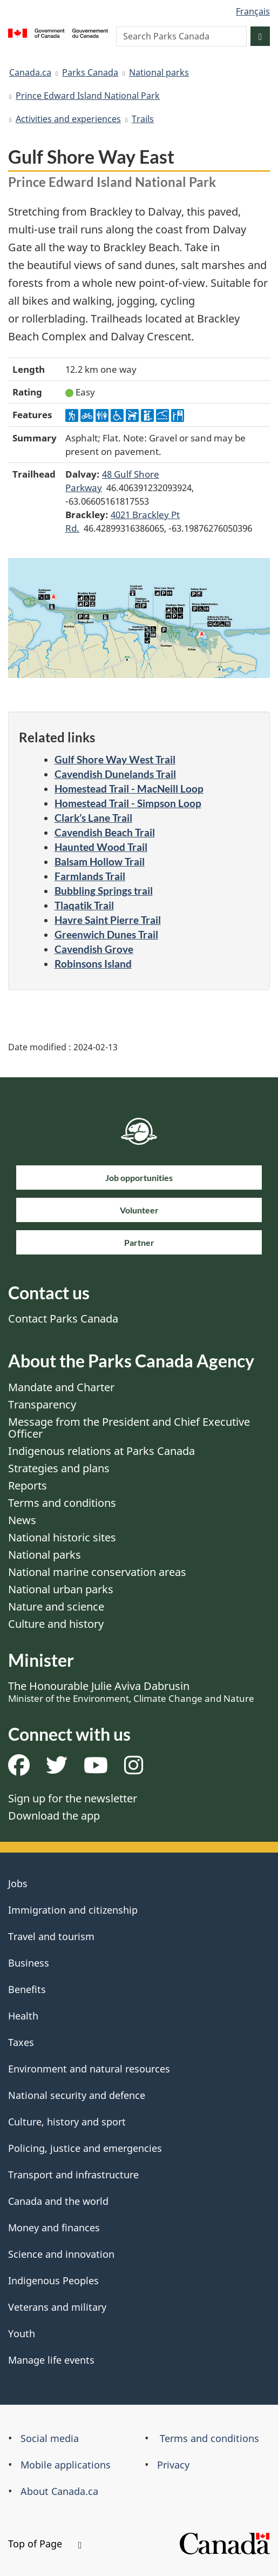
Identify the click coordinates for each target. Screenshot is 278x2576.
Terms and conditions (62, 1502)
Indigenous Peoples (53, 2280)
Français (253, 11)
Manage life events (51, 2359)
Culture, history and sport (67, 2121)
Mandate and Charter (61, 1387)
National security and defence (76, 2095)
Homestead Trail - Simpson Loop (128, 803)
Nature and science (56, 1606)
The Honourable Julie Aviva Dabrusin (131, 1692)
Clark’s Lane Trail (93, 817)
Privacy (173, 2464)
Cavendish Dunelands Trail (115, 774)
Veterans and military (57, 2306)
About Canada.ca (59, 2491)
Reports (27, 1485)
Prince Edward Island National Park (88, 96)
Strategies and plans (59, 1468)
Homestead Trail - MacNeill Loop (129, 788)
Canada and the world (58, 2201)
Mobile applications (66, 2464)
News (22, 1520)
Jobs (18, 1883)
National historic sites (62, 1537)
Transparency (42, 1404)
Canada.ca (30, 72)
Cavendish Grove (94, 949)
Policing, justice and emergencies (85, 2148)
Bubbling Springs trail (104, 890)
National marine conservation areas (97, 1572)
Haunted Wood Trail (101, 847)
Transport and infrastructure (73, 2174)
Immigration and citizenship (73, 1909)
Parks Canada (90, 72)
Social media (50, 2438)
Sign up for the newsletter (72, 1798)
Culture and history (56, 1623)
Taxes (21, 2042)
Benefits (27, 1989)
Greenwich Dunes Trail (106, 934)
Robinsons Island (93, 963)
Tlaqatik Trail (84, 905)
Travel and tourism (51, 1936)
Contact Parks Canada (63, 1318)
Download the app (54, 1815)
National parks (159, 72)
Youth (21, 2333)
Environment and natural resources (89, 2068)
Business (28, 1962)
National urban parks (60, 1589)
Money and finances (54, 2227)
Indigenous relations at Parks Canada (101, 1451)
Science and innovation (61, 2254)
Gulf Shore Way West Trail (115, 759)
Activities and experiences (68, 119)
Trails (143, 119)
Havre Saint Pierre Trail (108, 920)
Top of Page (45, 2543)
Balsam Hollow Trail (100, 861)
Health (23, 2015)
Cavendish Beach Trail (105, 832)
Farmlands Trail (90, 876)
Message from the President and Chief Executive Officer (129, 1427)
